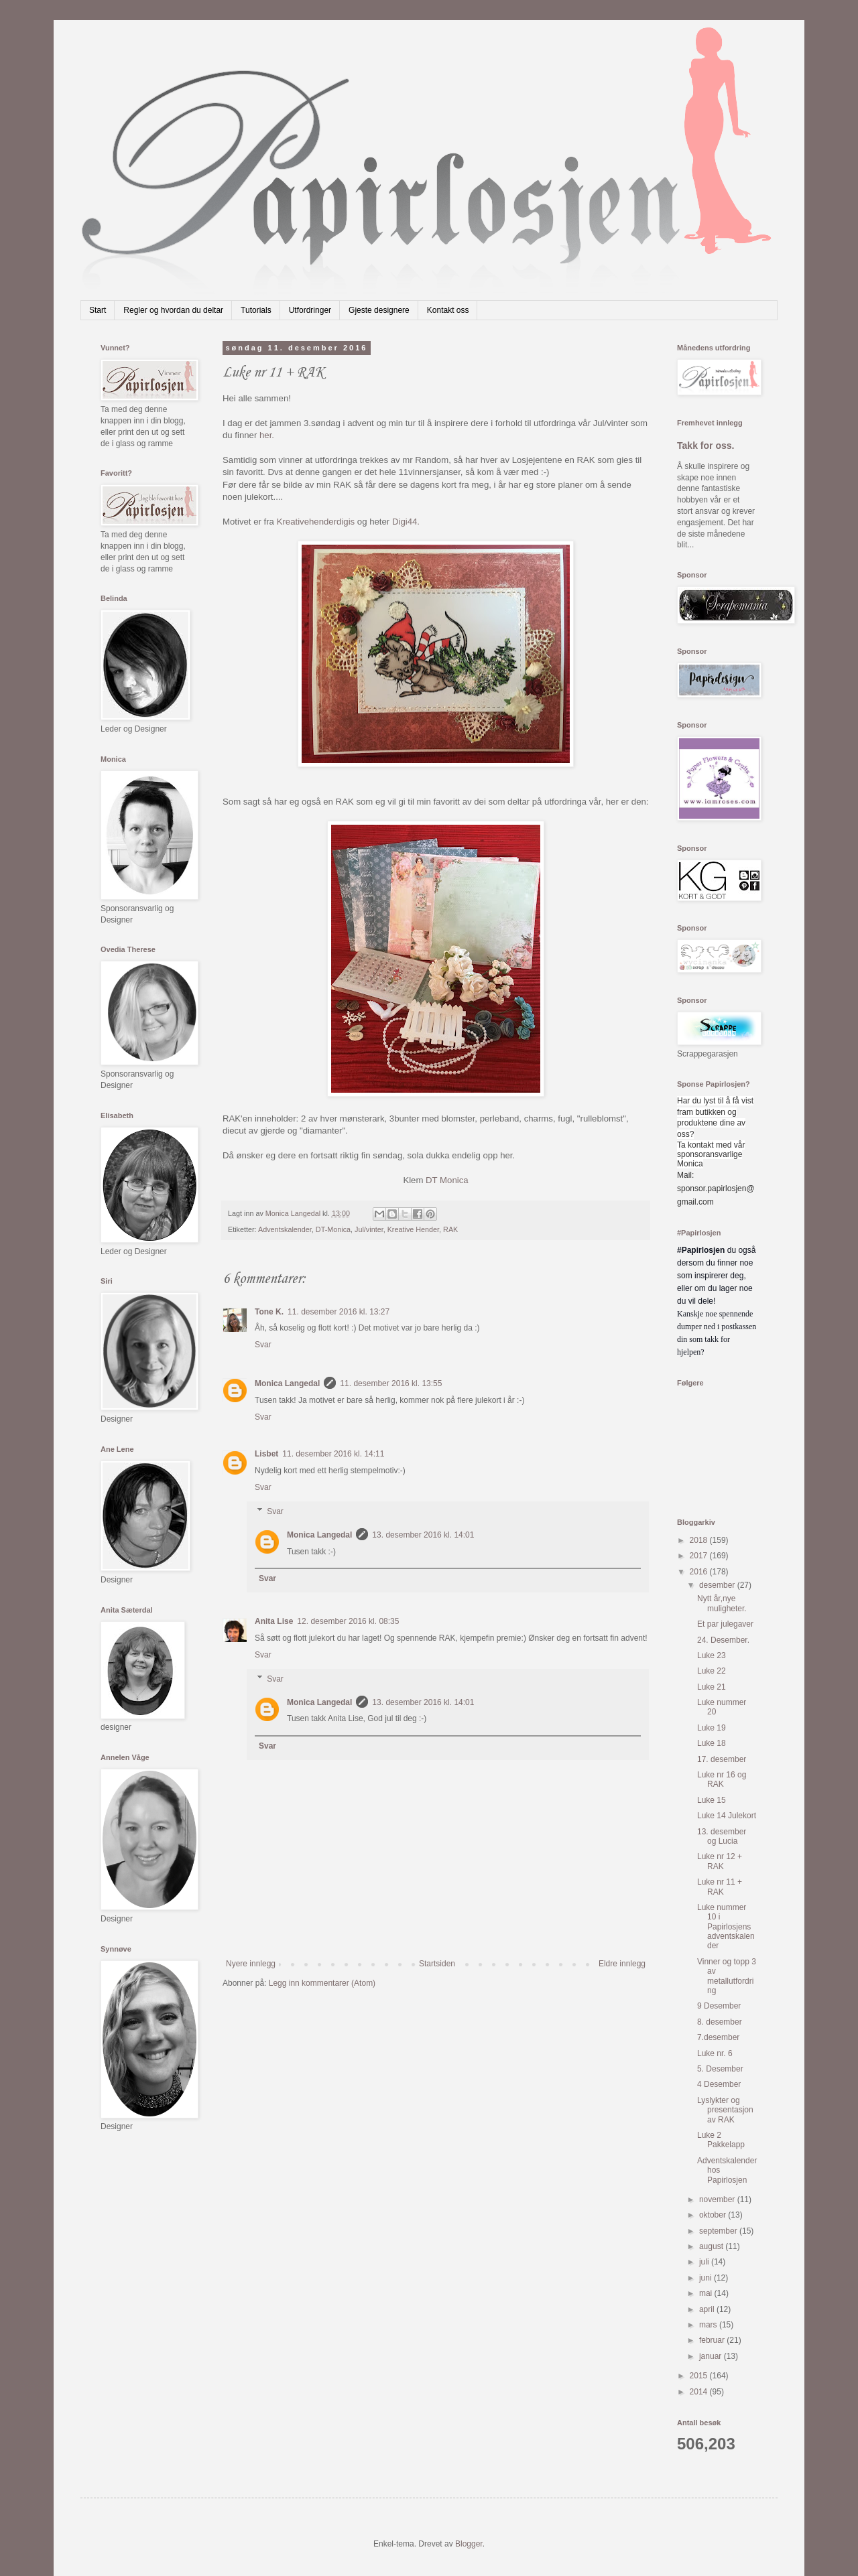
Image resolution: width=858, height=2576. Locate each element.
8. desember (719, 2022)
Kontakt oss (448, 310)
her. (266, 435)
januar (711, 2356)
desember (718, 1585)
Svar (263, 1344)
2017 (700, 1555)
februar (713, 2340)
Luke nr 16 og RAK (721, 1779)
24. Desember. (723, 1640)
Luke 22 (711, 1671)
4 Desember (719, 2084)
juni (706, 2278)
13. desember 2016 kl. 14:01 (423, 1535)
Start (97, 310)
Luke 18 (711, 1743)
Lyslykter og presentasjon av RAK (725, 2110)
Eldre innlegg (622, 1963)
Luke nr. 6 (715, 2053)
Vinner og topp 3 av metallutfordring (726, 1976)
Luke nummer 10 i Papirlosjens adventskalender (726, 1927)
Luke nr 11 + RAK (719, 1886)
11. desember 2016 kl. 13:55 (391, 1383)
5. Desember (720, 2069)
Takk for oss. (706, 445)
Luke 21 (711, 1687)
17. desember (721, 1759)
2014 (700, 2391)
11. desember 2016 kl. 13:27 (338, 1311)
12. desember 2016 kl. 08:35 (348, 1621)
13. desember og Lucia (721, 1836)
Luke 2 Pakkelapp (721, 2139)
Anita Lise (274, 1621)
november (718, 2199)
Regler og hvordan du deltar (173, 310)
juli (705, 2261)
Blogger (469, 2544)
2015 (700, 2375)
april (708, 2309)
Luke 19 (711, 1728)
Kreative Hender (413, 1229)
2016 (700, 1571)
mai (707, 2293)
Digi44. (406, 522)
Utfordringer (310, 310)
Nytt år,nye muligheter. (722, 1603)
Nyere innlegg (250, 1963)
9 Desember (719, 2006)
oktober (713, 2215)
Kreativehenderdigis (316, 522)
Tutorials (256, 310)
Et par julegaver (725, 1624)
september (719, 2231)
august (712, 2246)
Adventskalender (285, 1229)
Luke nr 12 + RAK (719, 1861)
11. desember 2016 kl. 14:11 (333, 1454)
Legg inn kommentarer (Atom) (322, 1983)
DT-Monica (333, 1229)
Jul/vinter (369, 1229)
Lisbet (266, 1454)
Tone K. (269, 1311)
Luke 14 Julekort (726, 1815)
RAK (450, 1229)
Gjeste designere (379, 310)
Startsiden (437, 1963)
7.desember (718, 2037)
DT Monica (447, 1180)
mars (709, 2324)
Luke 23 (711, 1655)
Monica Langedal (287, 1383)
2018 (700, 1540)
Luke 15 (711, 1800)
